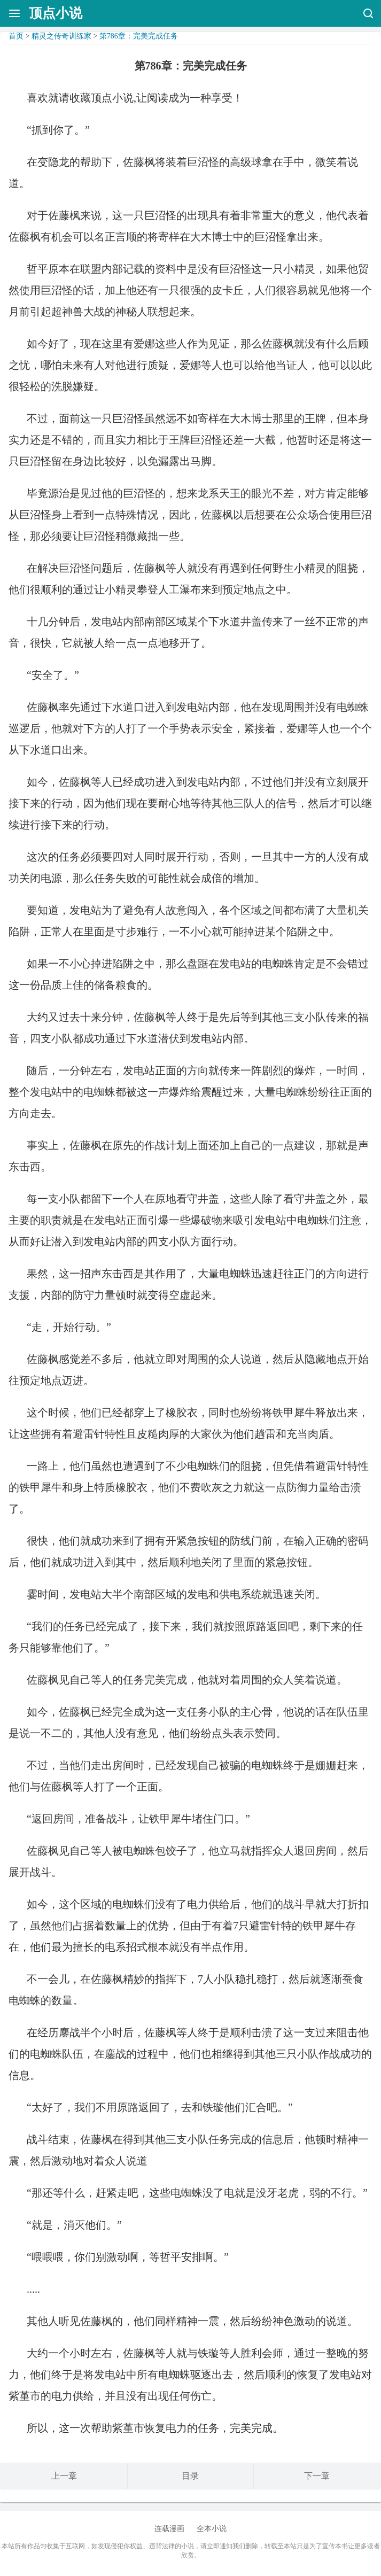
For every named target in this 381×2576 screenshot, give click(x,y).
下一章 (317, 2475)
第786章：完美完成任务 (138, 36)
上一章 (64, 2475)
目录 (190, 2475)
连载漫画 (169, 2529)
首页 (16, 36)
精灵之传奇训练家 (61, 36)
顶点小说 (55, 13)
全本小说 (212, 2529)
